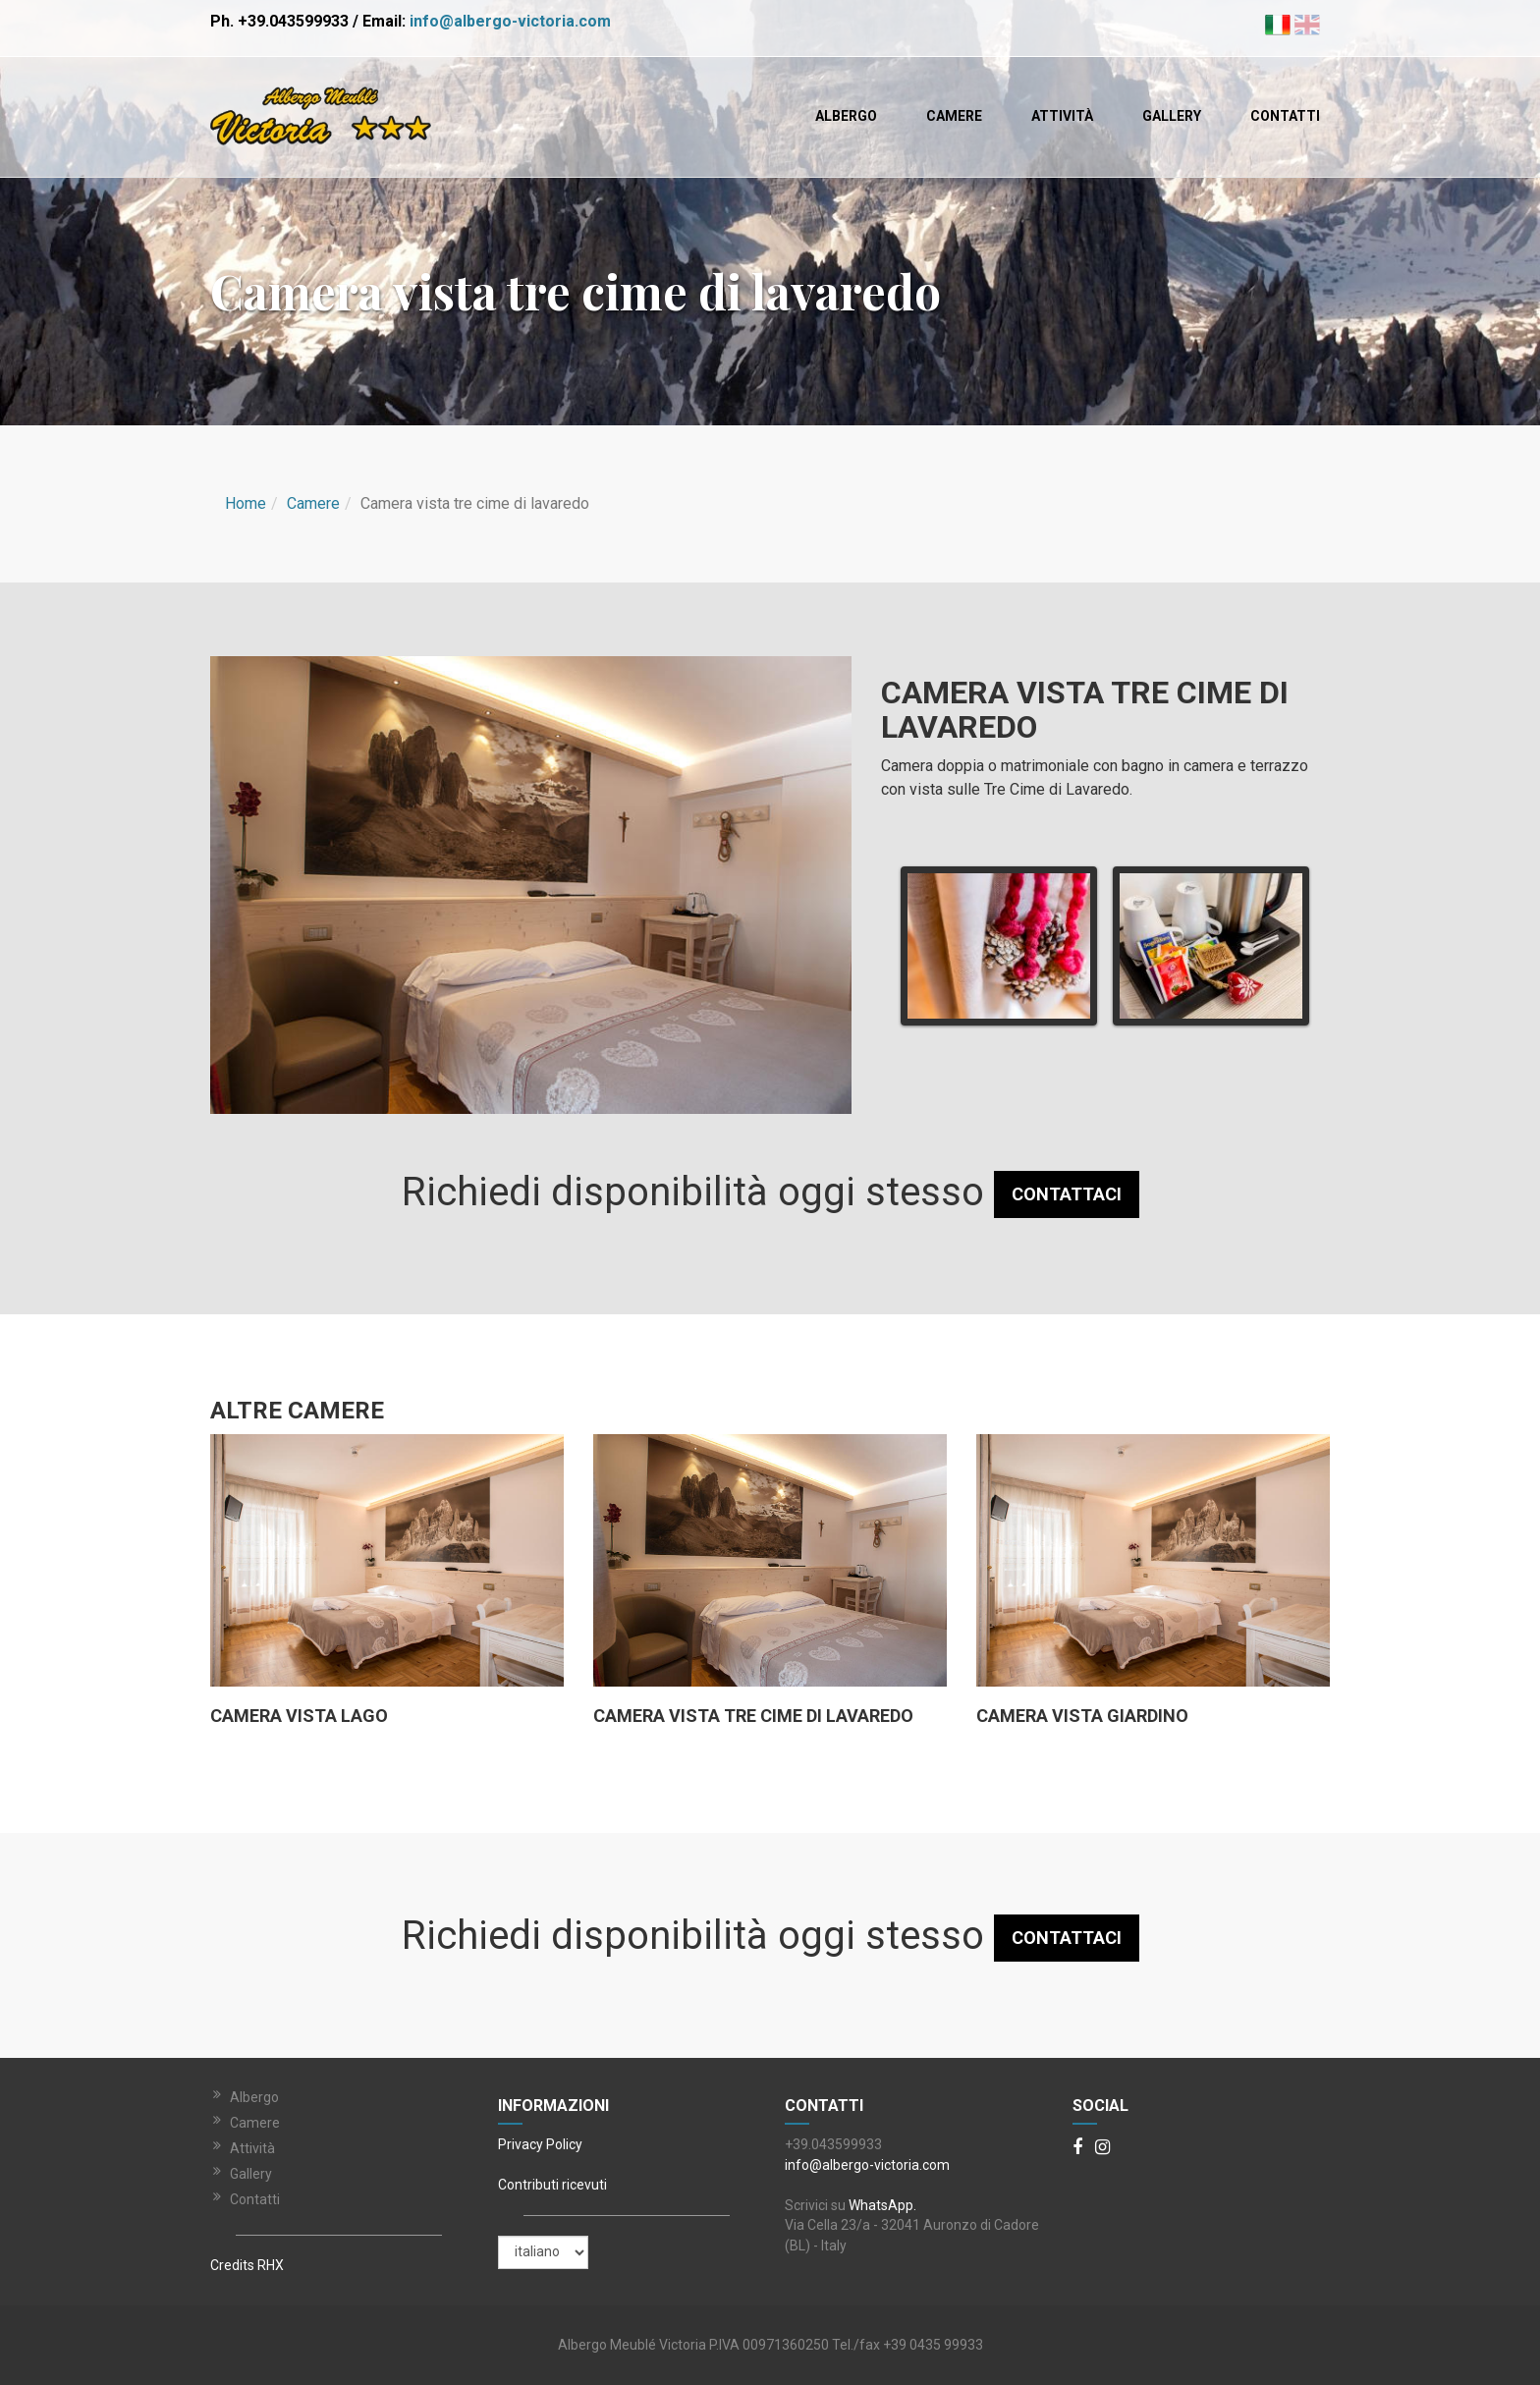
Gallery (1171, 116)
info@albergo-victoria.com (510, 21)
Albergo (846, 116)
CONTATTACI (1067, 1194)
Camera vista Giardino (1082, 1716)
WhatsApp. (882, 2205)
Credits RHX (247, 2265)
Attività (1062, 116)
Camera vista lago (299, 1716)
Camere (954, 116)
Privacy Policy (540, 2144)
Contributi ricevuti (552, 2184)
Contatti (1285, 116)
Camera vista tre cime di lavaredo (753, 1716)
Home (245, 503)
